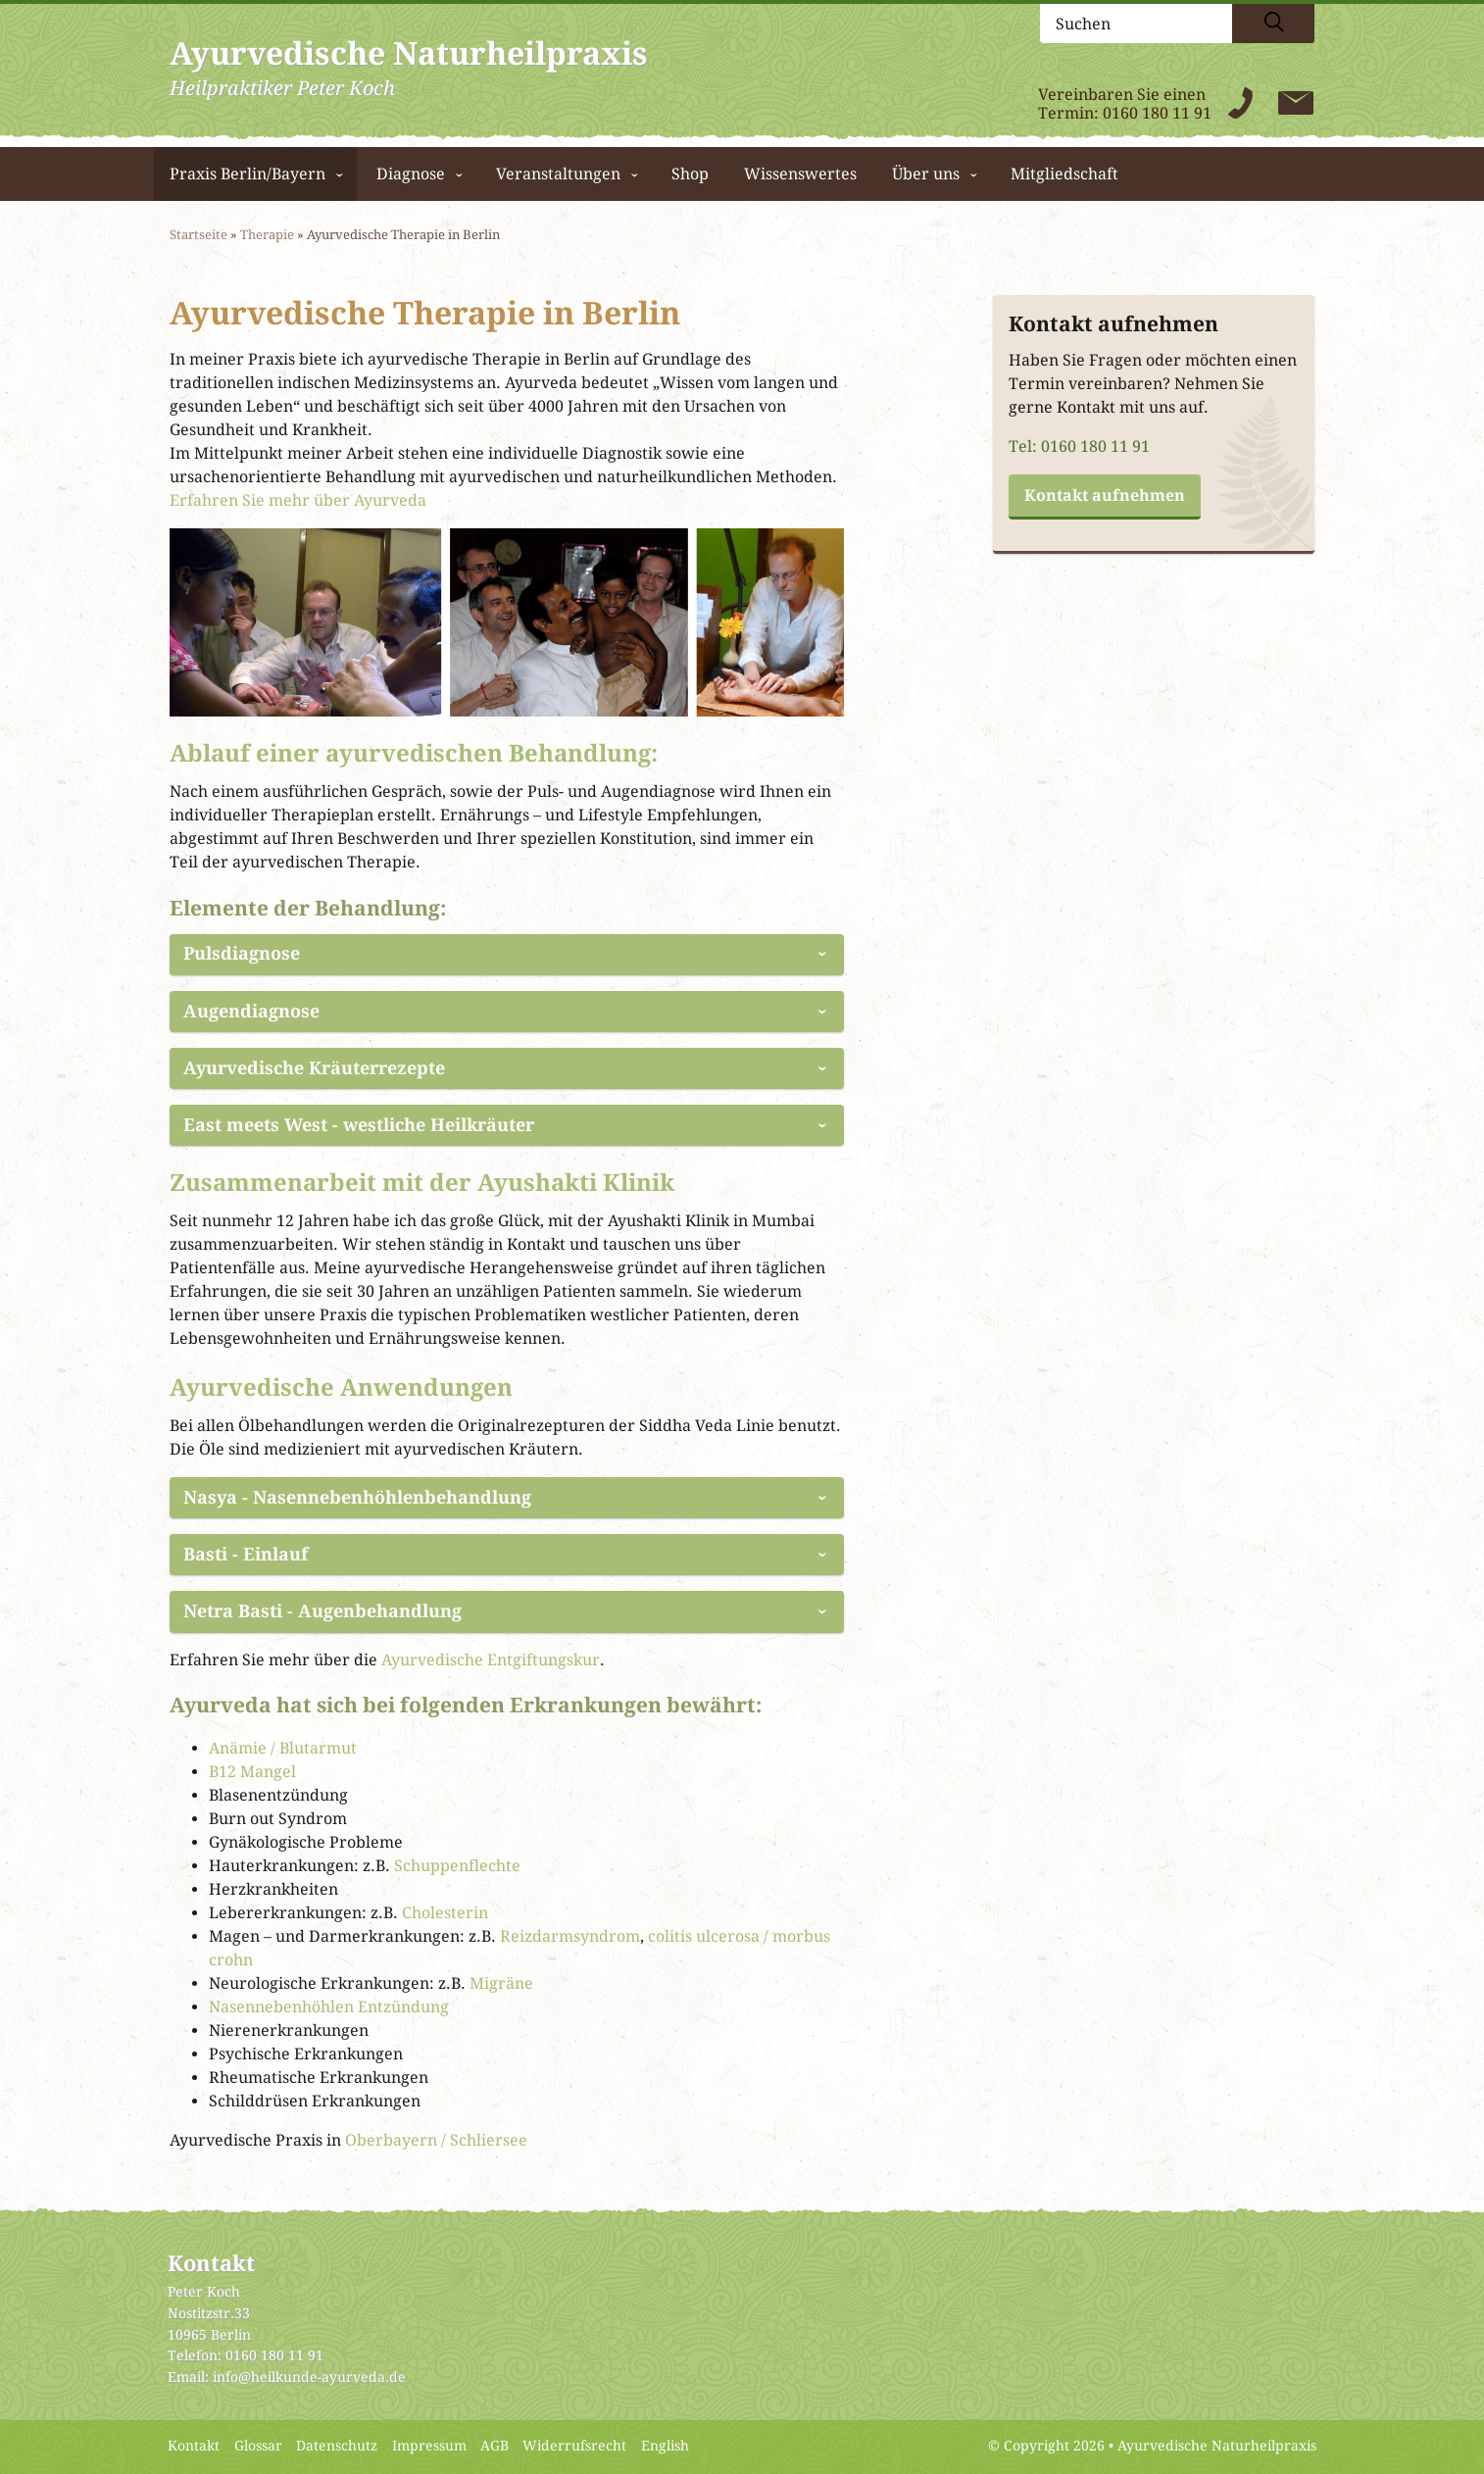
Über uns (926, 174)
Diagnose (410, 174)
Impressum (429, 2445)
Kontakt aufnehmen (1104, 495)
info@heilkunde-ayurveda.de (309, 2377)
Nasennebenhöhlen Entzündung (329, 2007)
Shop (690, 174)
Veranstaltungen (558, 174)
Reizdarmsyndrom (570, 1936)
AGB (494, 2445)
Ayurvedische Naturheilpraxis (1216, 2445)
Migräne (501, 1983)
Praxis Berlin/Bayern (247, 174)
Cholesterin (445, 1913)
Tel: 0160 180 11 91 (1079, 446)
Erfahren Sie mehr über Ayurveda (298, 500)
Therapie (267, 234)
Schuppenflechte (457, 1865)
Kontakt (194, 2445)
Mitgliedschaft (1064, 174)
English (665, 2445)
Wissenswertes (800, 174)
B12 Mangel (252, 1771)
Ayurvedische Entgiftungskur (490, 1660)
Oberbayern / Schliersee (436, 2140)
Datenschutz (336, 2445)
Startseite (198, 234)
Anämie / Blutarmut (283, 1748)
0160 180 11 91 (1157, 113)
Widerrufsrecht (574, 2445)
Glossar (258, 2445)
